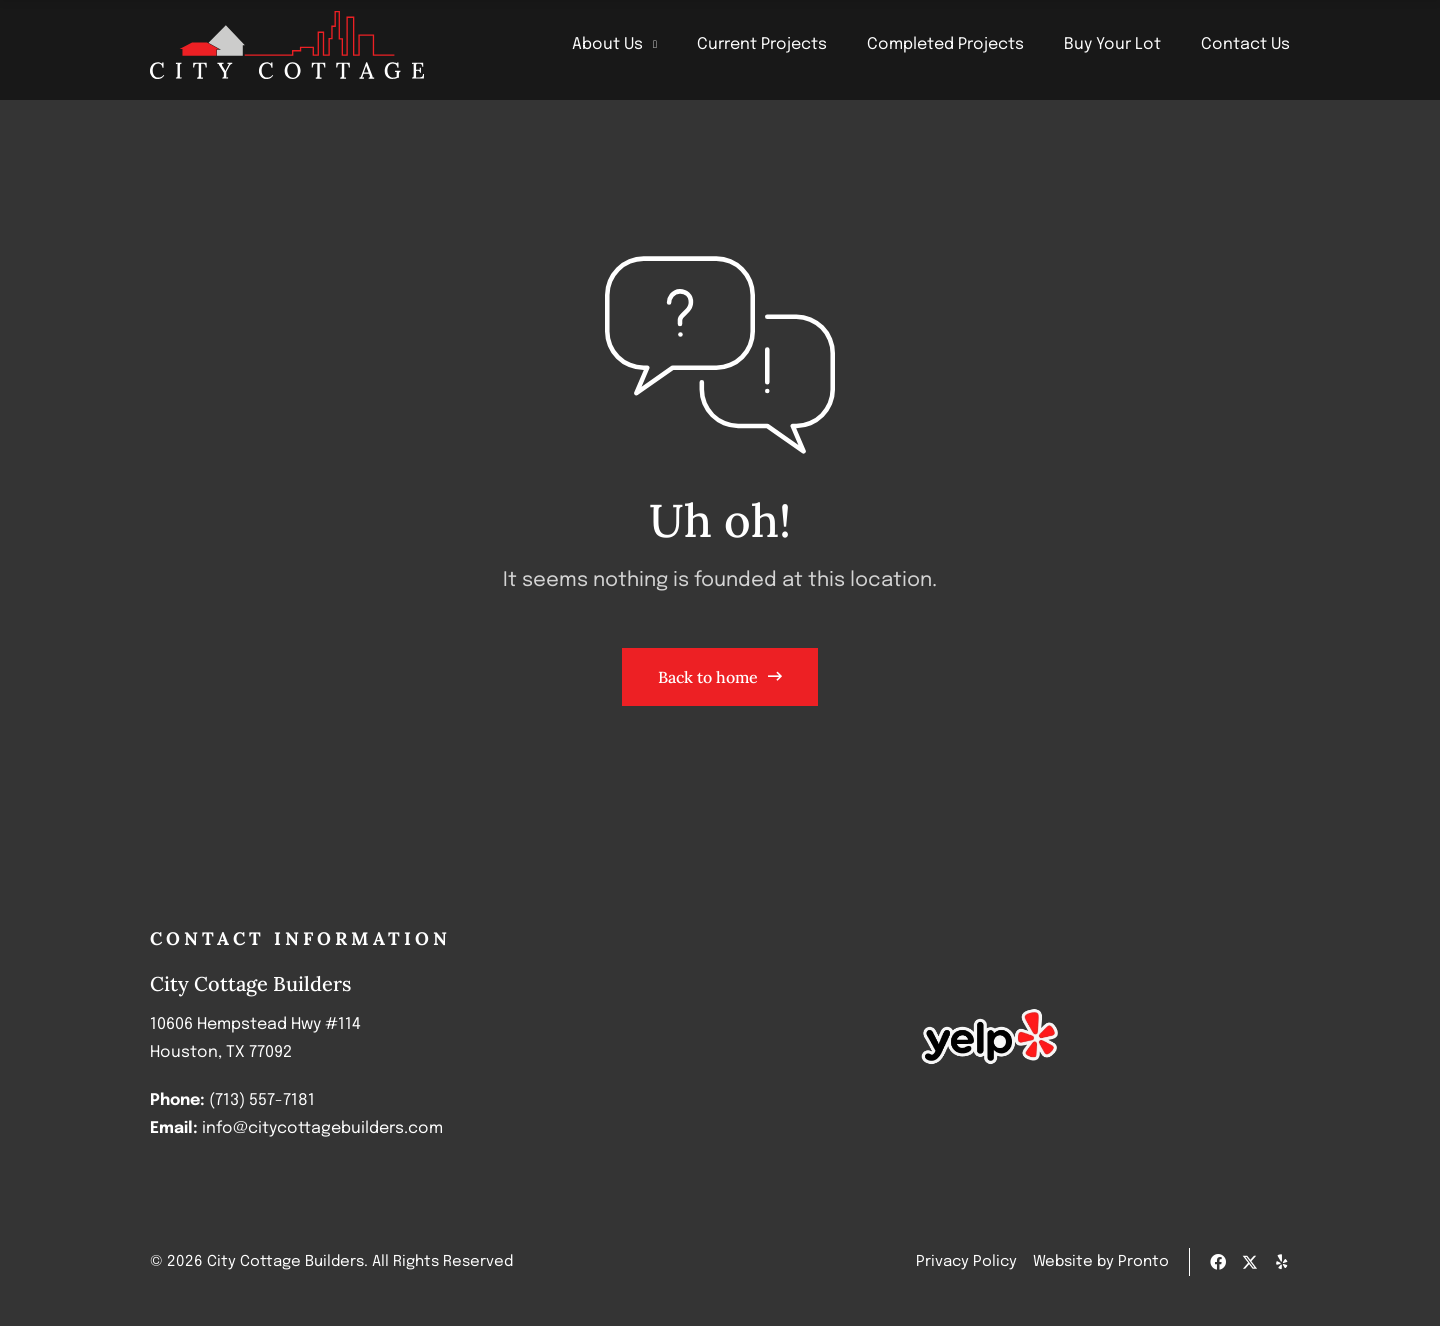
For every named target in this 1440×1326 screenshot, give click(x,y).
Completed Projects (945, 44)
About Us (614, 45)
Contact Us (1245, 44)
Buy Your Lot (1112, 44)
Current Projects (762, 44)
